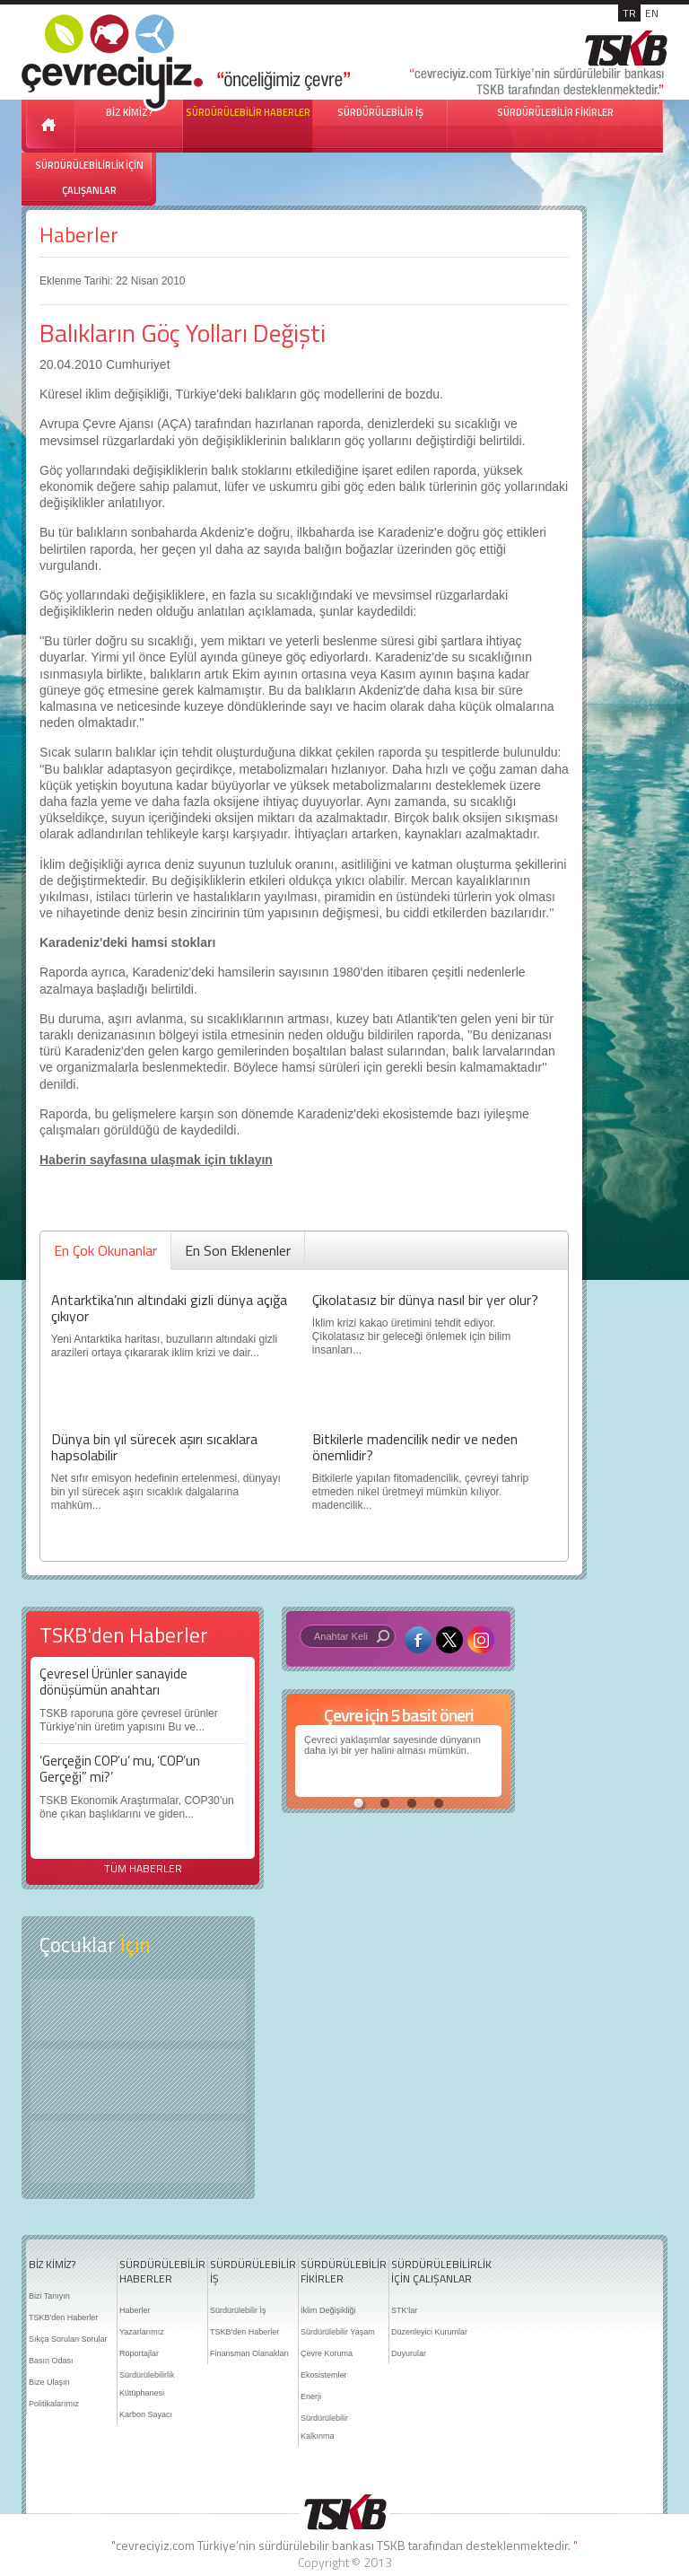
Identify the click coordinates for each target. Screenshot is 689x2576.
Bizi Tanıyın (49, 2295)
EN (651, 13)
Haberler (78, 234)
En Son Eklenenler (238, 1250)
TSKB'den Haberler (63, 2317)
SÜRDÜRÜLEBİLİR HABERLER (248, 112)
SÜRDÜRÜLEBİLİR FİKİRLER (555, 112)
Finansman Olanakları (249, 2353)
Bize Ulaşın (49, 2382)
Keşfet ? (138, 2010)
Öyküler (138, 2081)
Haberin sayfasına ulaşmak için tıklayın (156, 1159)
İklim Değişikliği (328, 2310)
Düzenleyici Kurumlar (429, 2331)
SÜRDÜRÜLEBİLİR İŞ (380, 112)
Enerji (311, 2396)
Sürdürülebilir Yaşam (338, 2331)
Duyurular (408, 2353)
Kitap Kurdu (138, 2152)
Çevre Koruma (327, 2353)
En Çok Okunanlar (105, 1250)
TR (629, 13)
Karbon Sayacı (145, 2414)
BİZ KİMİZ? (52, 2264)
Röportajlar (139, 2353)
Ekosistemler (324, 2374)
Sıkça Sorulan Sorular (68, 2339)
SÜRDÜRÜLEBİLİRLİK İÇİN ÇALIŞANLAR (89, 177)
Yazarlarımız (141, 2331)
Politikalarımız (54, 2403)
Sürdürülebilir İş (238, 2310)
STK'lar (404, 2310)
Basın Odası (51, 2360)
